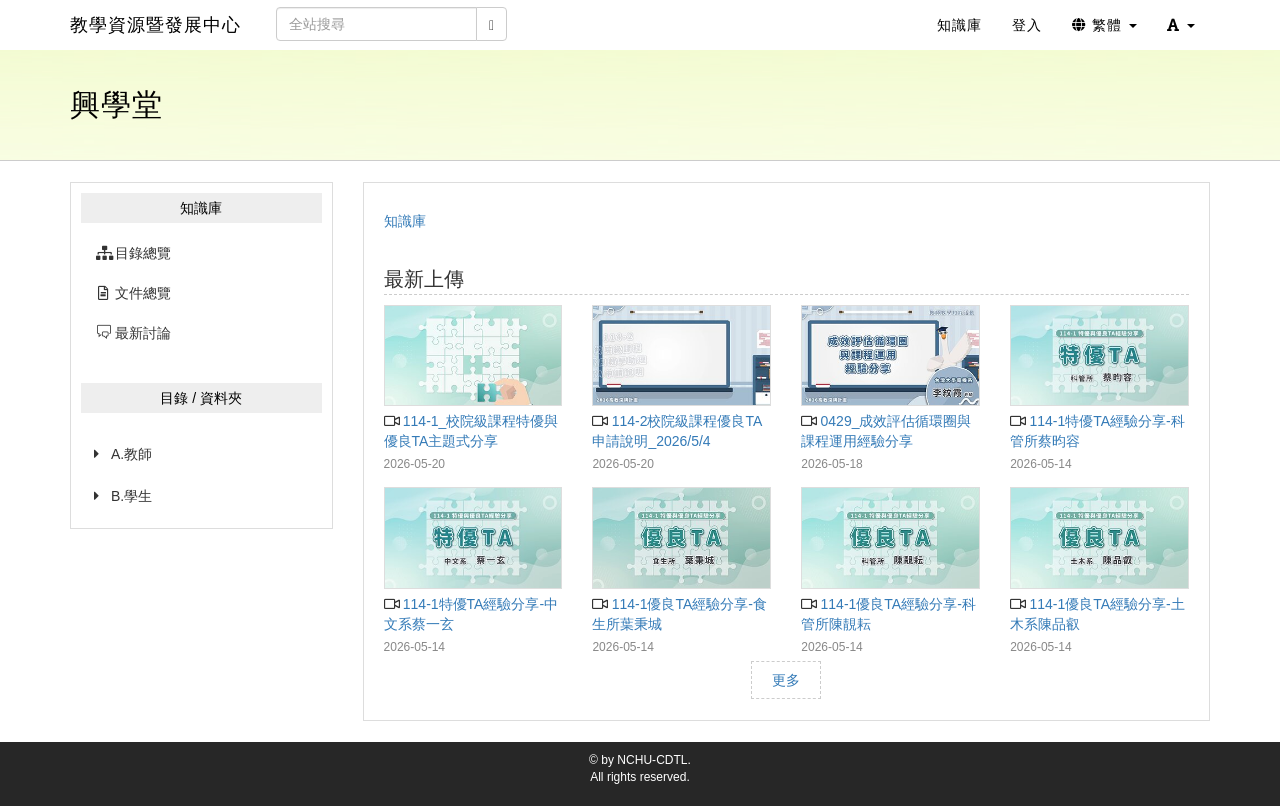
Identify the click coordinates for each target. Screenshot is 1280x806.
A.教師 (131, 454)
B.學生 (131, 496)
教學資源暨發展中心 (155, 25)
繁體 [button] (1104, 25)
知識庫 (405, 221)
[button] (1181, 25)
